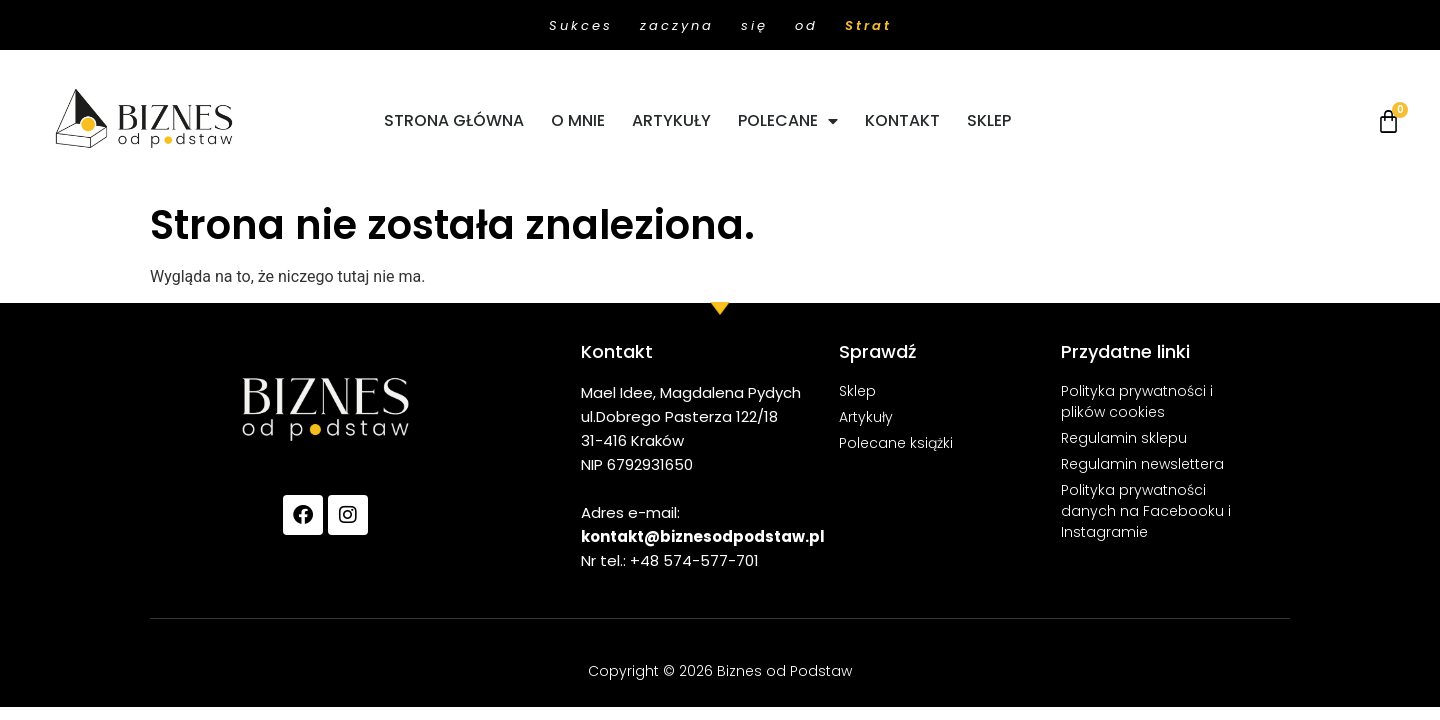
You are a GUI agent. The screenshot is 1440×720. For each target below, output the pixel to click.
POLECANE (788, 121)
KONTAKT (902, 120)
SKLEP (989, 120)
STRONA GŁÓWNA (454, 120)
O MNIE (578, 120)
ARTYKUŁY (671, 120)
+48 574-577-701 (694, 560)
